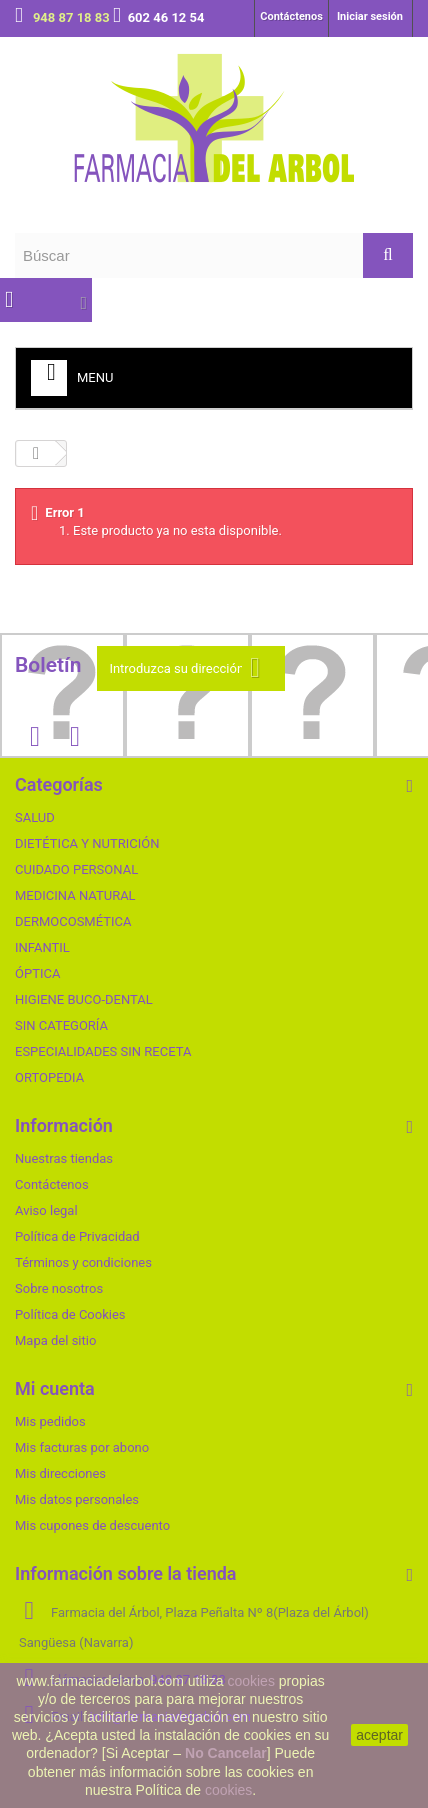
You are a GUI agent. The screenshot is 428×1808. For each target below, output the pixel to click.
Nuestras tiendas (64, 1158)
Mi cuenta (55, 1388)
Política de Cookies (70, 1314)
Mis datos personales (77, 1499)
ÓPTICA (37, 973)
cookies (250, 1681)
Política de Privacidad (77, 1236)
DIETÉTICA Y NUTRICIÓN (87, 843)
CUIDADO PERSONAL (76, 869)
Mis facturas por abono (82, 1447)
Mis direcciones (60, 1473)
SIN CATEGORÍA (61, 1025)
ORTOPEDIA (49, 1077)
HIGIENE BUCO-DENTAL (84, 999)
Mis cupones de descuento (92, 1525)
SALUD (35, 817)
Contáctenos (291, 16)
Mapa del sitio (55, 1340)
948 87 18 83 (73, 17)
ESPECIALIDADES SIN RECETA (103, 1051)
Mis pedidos (50, 1421)
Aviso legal (46, 1210)
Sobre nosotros (59, 1288)
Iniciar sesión (370, 16)
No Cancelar (226, 1753)
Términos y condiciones (83, 1262)
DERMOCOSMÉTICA (73, 921)
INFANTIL (42, 947)
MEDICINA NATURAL (75, 895)
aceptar (379, 1735)
